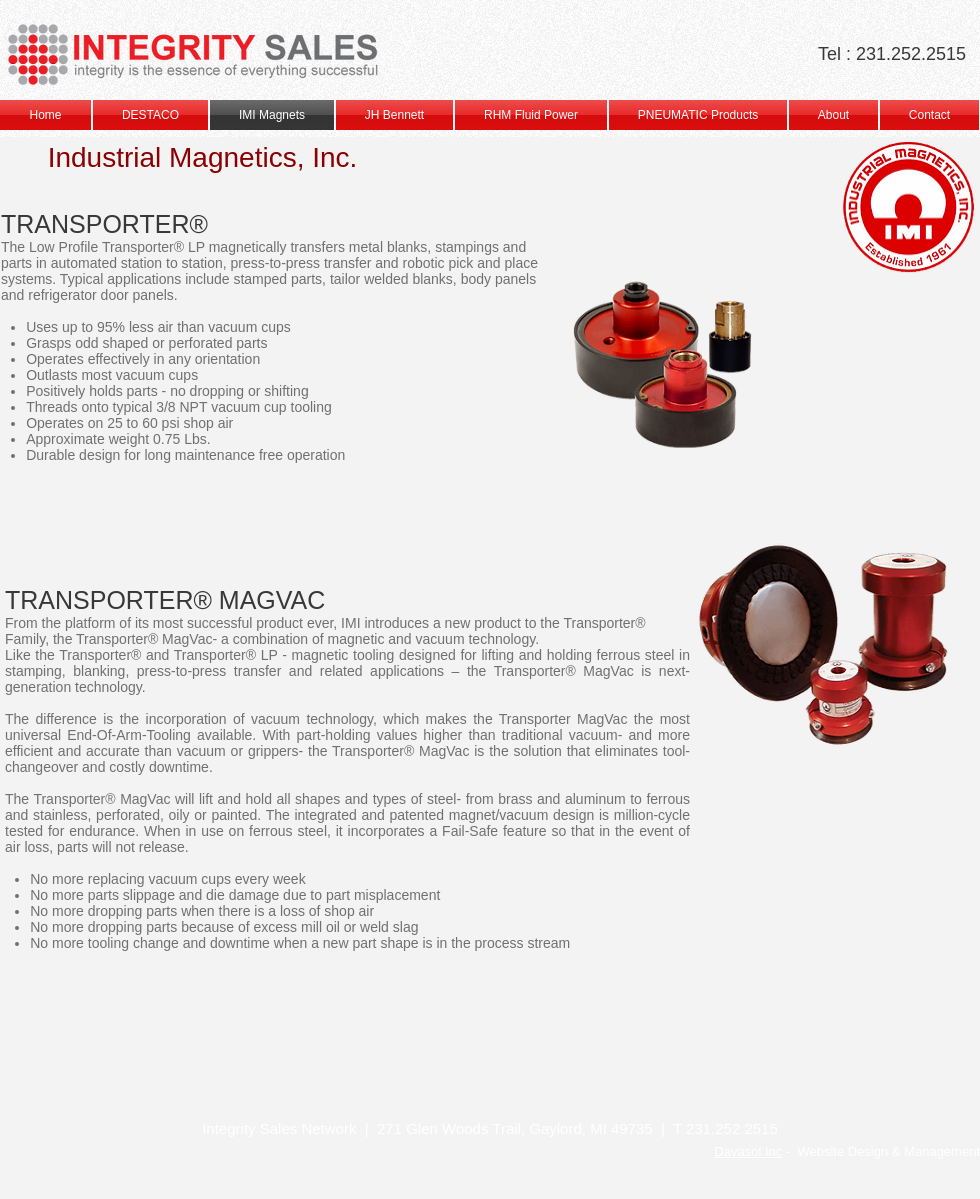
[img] (120, 1041)
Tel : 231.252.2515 (892, 54)
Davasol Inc (748, 1151)
